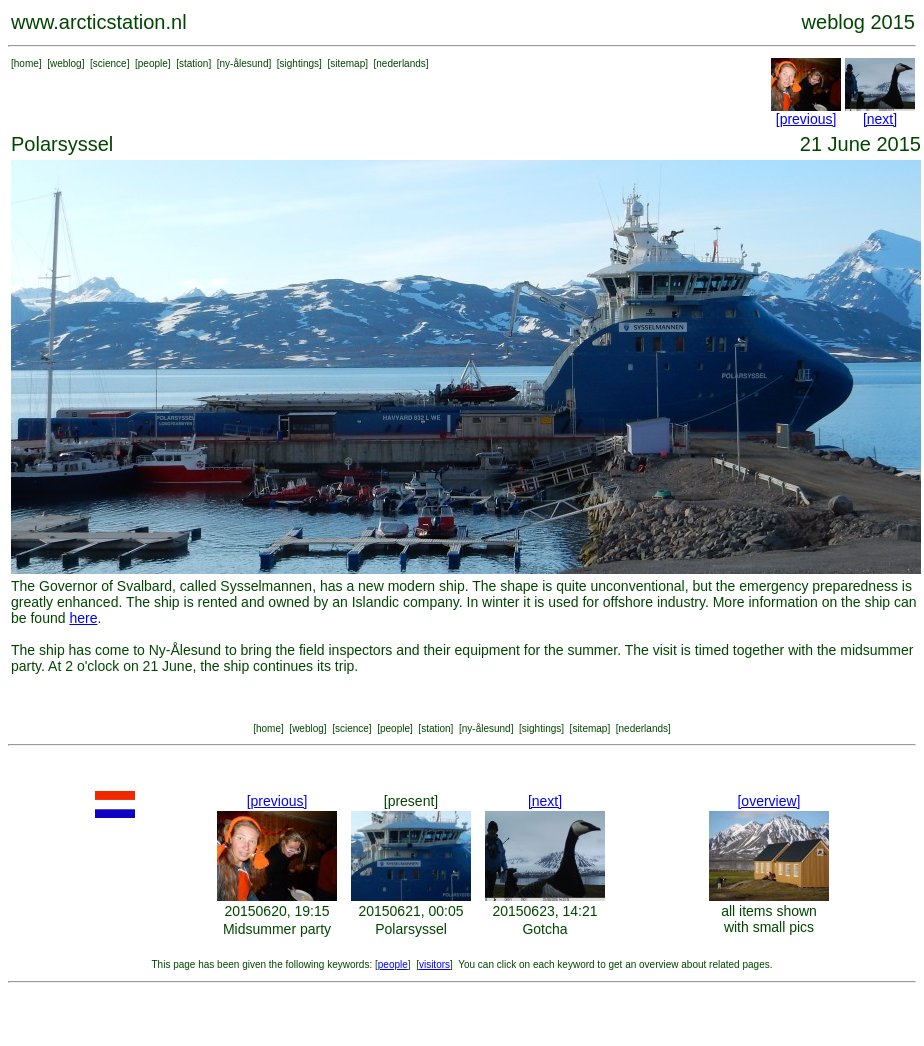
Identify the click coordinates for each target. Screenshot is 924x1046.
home (26, 63)
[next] (880, 119)
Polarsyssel (411, 929)
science (110, 63)
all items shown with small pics (769, 919)
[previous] (806, 119)
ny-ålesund (244, 63)
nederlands (400, 63)
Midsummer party (277, 929)
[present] (411, 801)
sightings (299, 63)
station (193, 63)
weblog (66, 63)
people (153, 63)
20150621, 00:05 (410, 911)
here (83, 618)
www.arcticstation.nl (99, 22)
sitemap (347, 63)
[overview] (768, 801)
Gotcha (544, 929)
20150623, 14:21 (544, 911)
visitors (434, 964)
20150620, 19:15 (276, 911)
